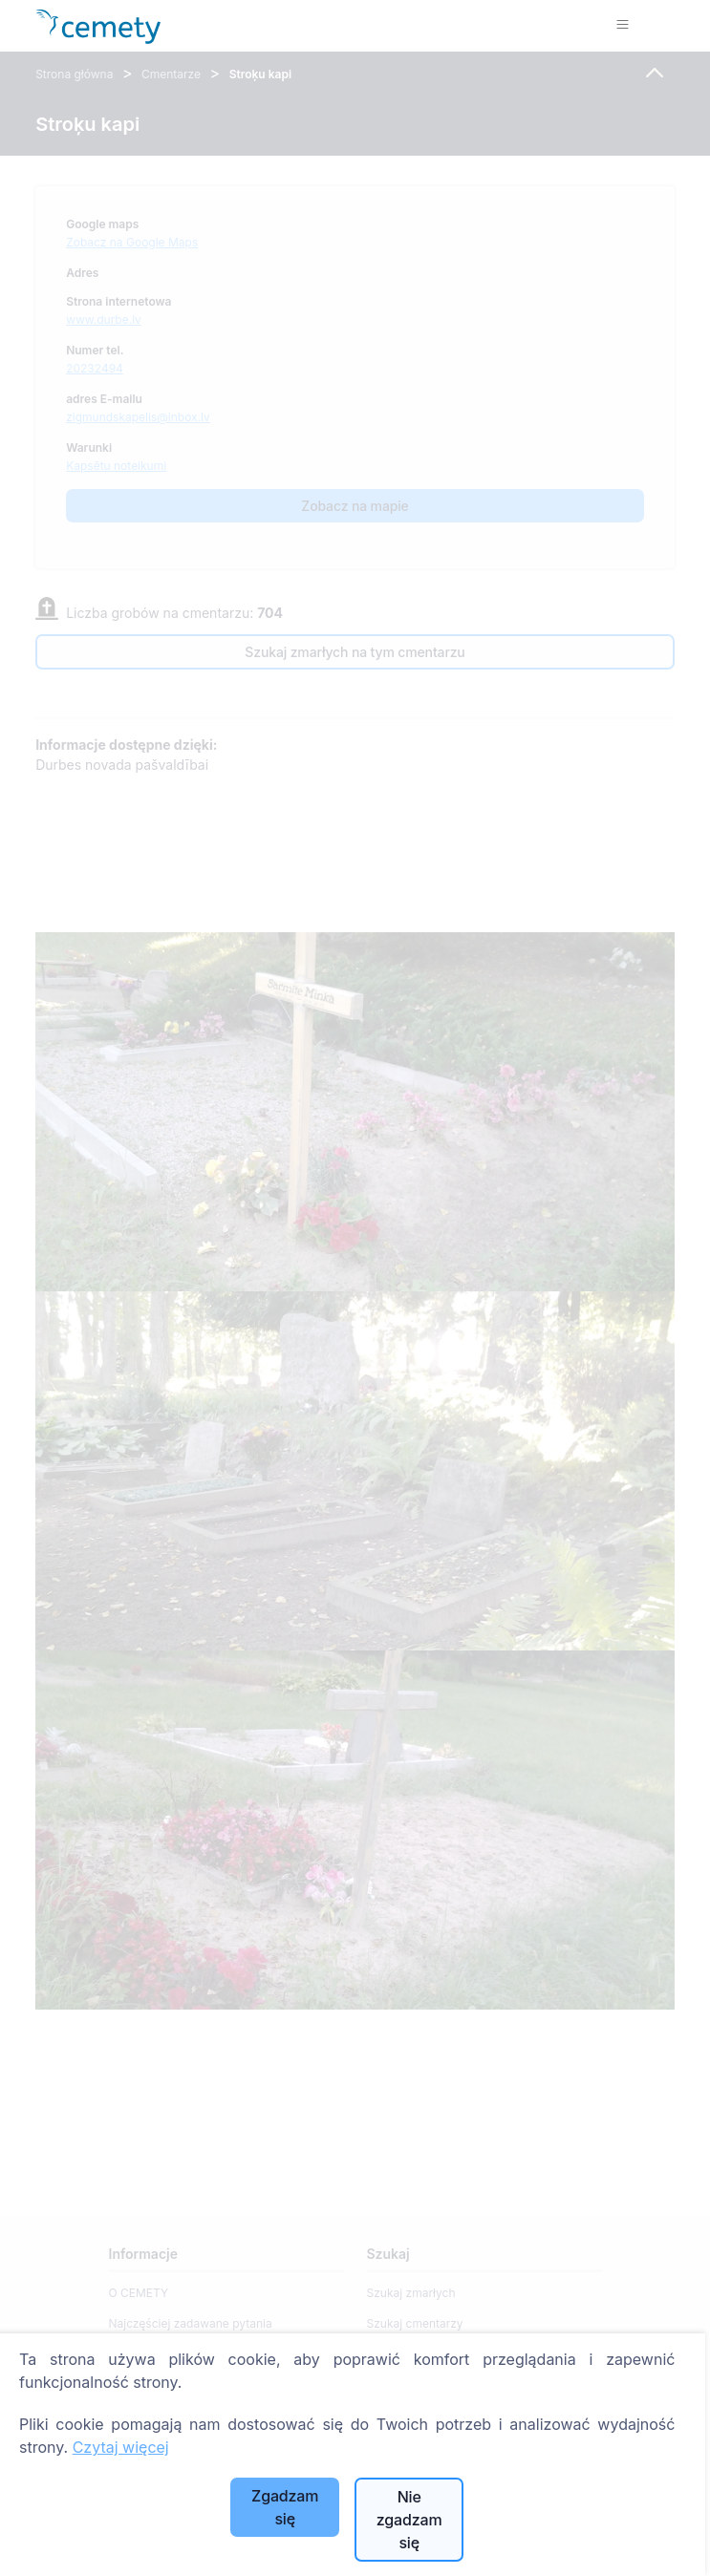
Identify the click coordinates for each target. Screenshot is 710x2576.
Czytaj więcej (121, 2447)
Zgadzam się (284, 2507)
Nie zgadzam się (409, 2519)
